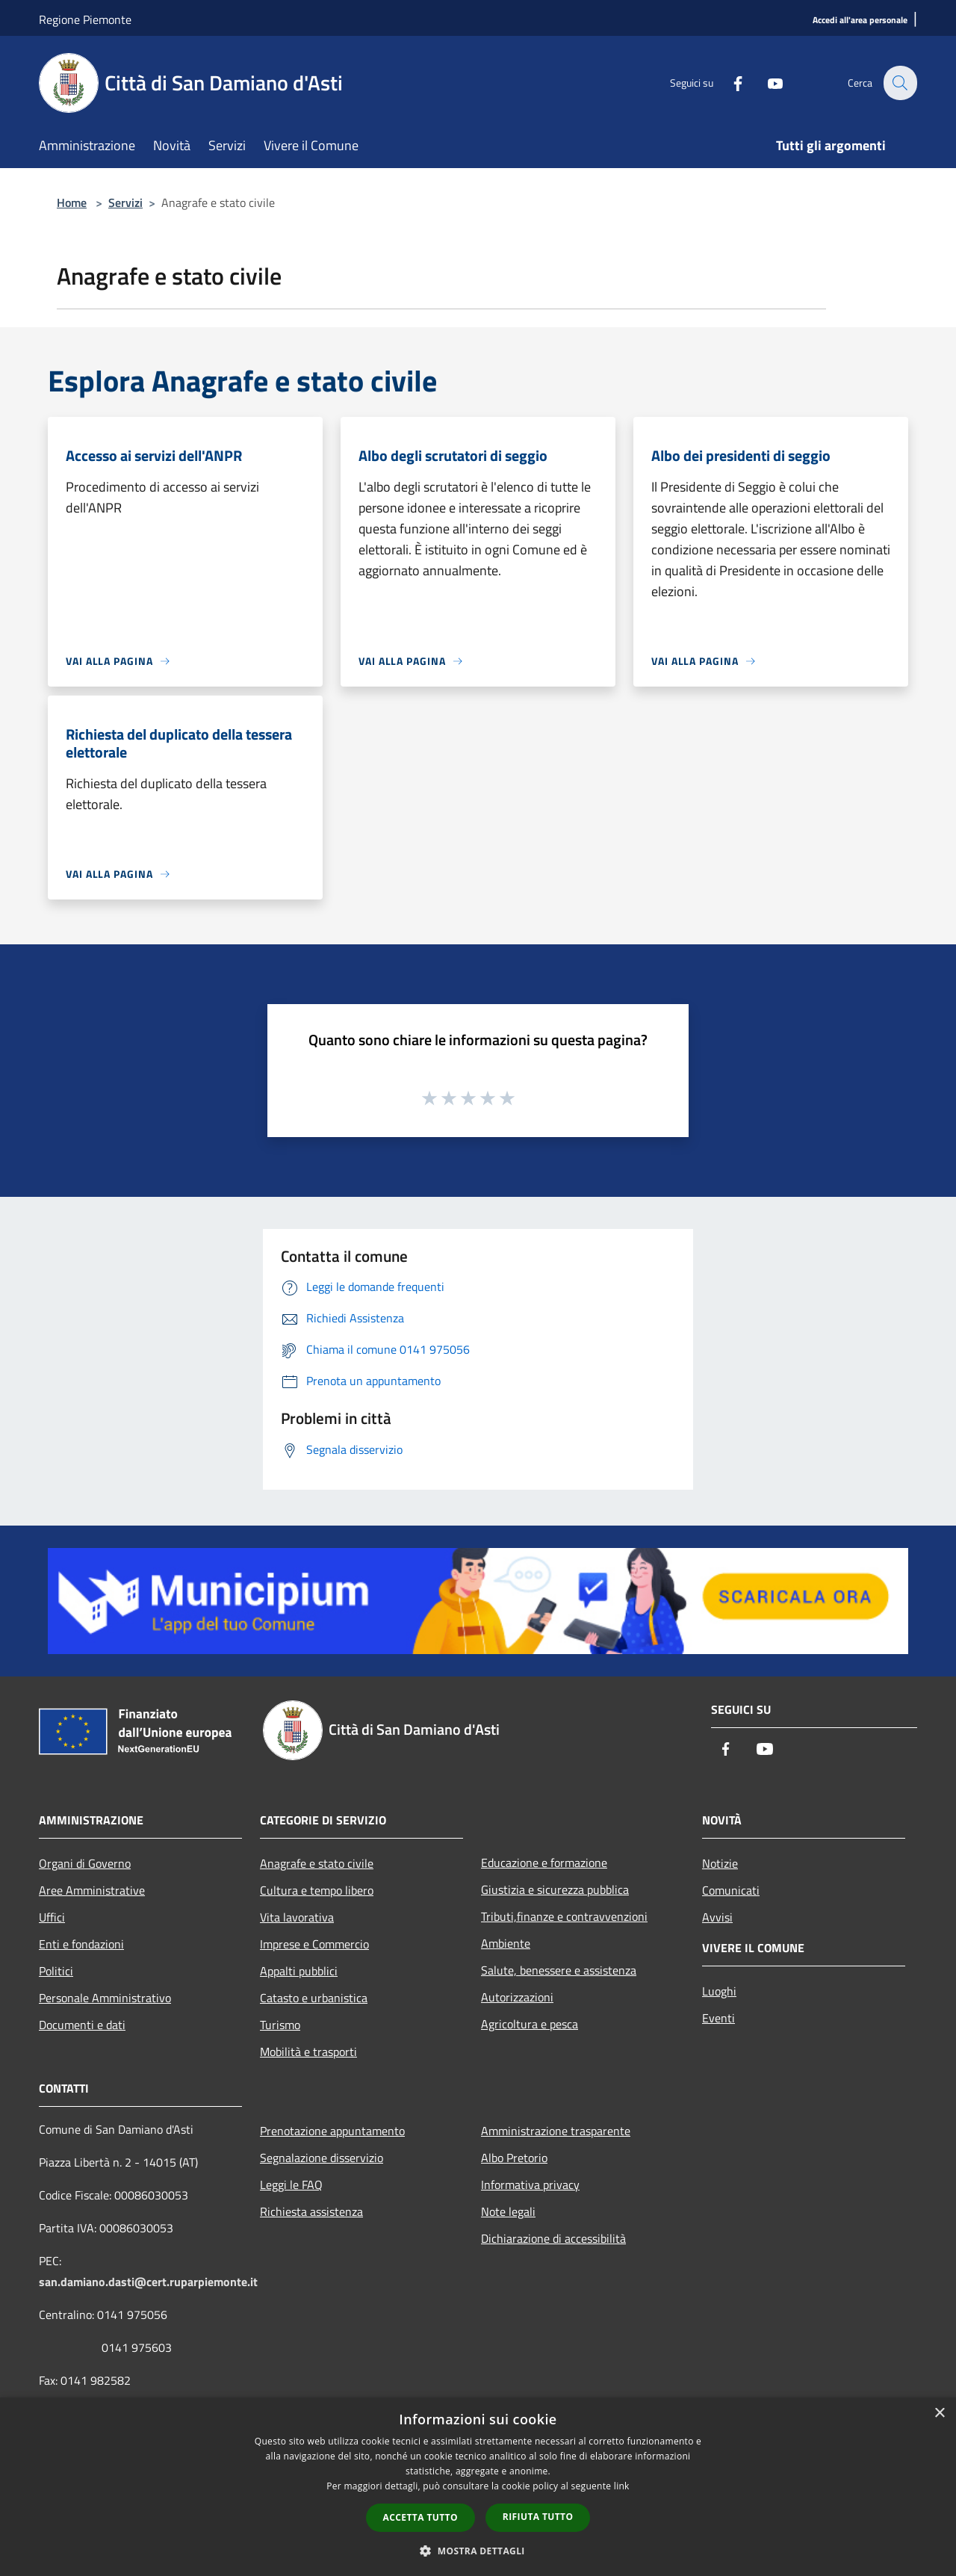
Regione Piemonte (85, 19)
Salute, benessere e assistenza (558, 1970)
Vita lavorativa (297, 1917)
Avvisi (717, 1917)
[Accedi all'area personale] (860, 20)
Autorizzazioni (517, 1997)
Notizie (720, 1863)
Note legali (508, 2211)
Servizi (125, 202)
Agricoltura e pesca (529, 2024)
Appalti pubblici (299, 1971)
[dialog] (478, 2486)
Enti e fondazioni (81, 1944)
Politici (56, 1971)
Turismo (280, 2025)
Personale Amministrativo (105, 1998)
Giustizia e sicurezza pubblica (555, 1889)
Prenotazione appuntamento (332, 2131)
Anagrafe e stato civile (316, 1863)
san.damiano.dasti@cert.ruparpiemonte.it (148, 2282)
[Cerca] (899, 83)
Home (72, 202)
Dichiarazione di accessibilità (553, 2238)
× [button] (939, 2413)
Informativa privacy (530, 2184)
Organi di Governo (85, 1863)
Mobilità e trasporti (308, 2052)
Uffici (52, 1917)
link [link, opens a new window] (622, 2486)
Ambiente (505, 1943)
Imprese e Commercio (314, 1944)
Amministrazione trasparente (555, 2131)
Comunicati (731, 1890)
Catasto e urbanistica (313, 1998)
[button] (478, 2550)
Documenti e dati (82, 2025)
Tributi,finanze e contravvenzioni (564, 1916)
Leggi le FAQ (291, 2184)
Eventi (718, 2018)
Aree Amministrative (92, 1890)
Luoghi (719, 1991)
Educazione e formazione (544, 1862)
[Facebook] (729, 82)
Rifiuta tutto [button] (538, 2516)
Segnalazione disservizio (321, 2158)
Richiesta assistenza (311, 2211)
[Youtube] (766, 82)
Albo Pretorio (514, 2158)
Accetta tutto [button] (420, 2517)
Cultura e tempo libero (316, 1890)
